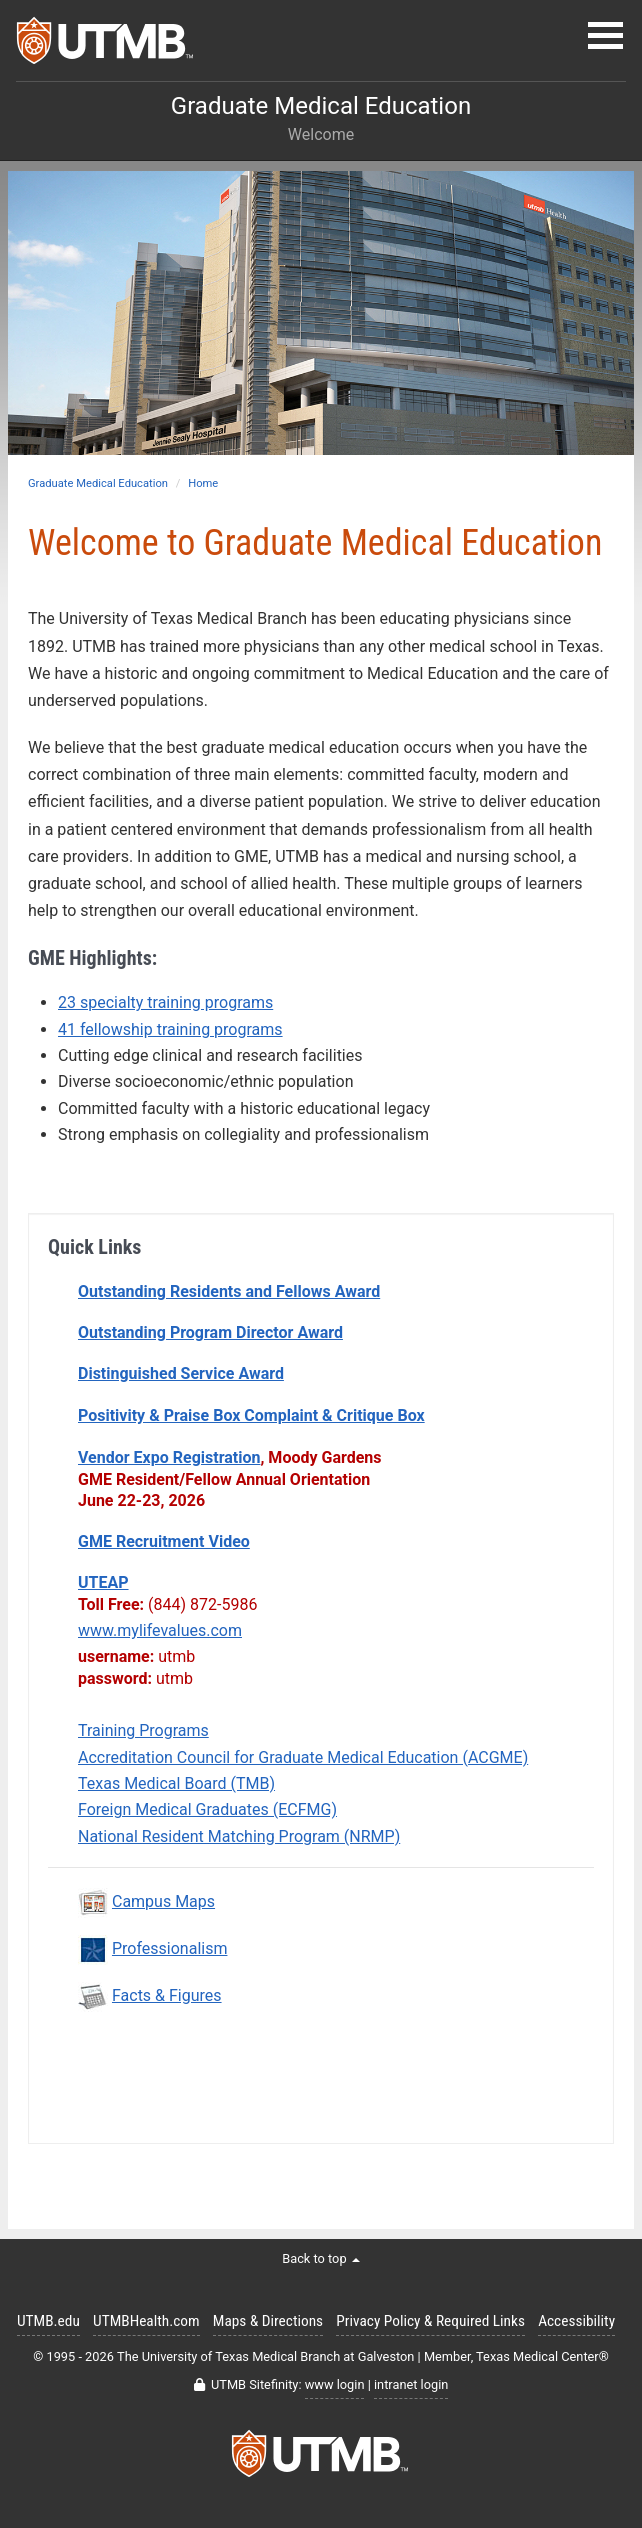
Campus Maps (163, 1901)
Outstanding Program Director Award (210, 1332)
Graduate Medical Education (98, 483)
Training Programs (143, 1730)
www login (335, 2384)
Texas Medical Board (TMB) (176, 1783)
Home (203, 483)
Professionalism (169, 1948)
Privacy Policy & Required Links (430, 2321)
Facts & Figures (167, 1995)
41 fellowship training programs (170, 1029)
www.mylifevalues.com (160, 1630)
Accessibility (576, 2321)
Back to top (321, 2258)
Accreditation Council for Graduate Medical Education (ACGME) (303, 1757)
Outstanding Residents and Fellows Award (229, 1291)
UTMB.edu (48, 2321)
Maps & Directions (268, 2321)
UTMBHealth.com (146, 2321)
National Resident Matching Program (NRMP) (239, 1836)
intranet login (411, 2384)
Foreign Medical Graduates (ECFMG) (207, 1809)
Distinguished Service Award (181, 1373)
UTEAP (103, 1582)
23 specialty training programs (165, 1002)
